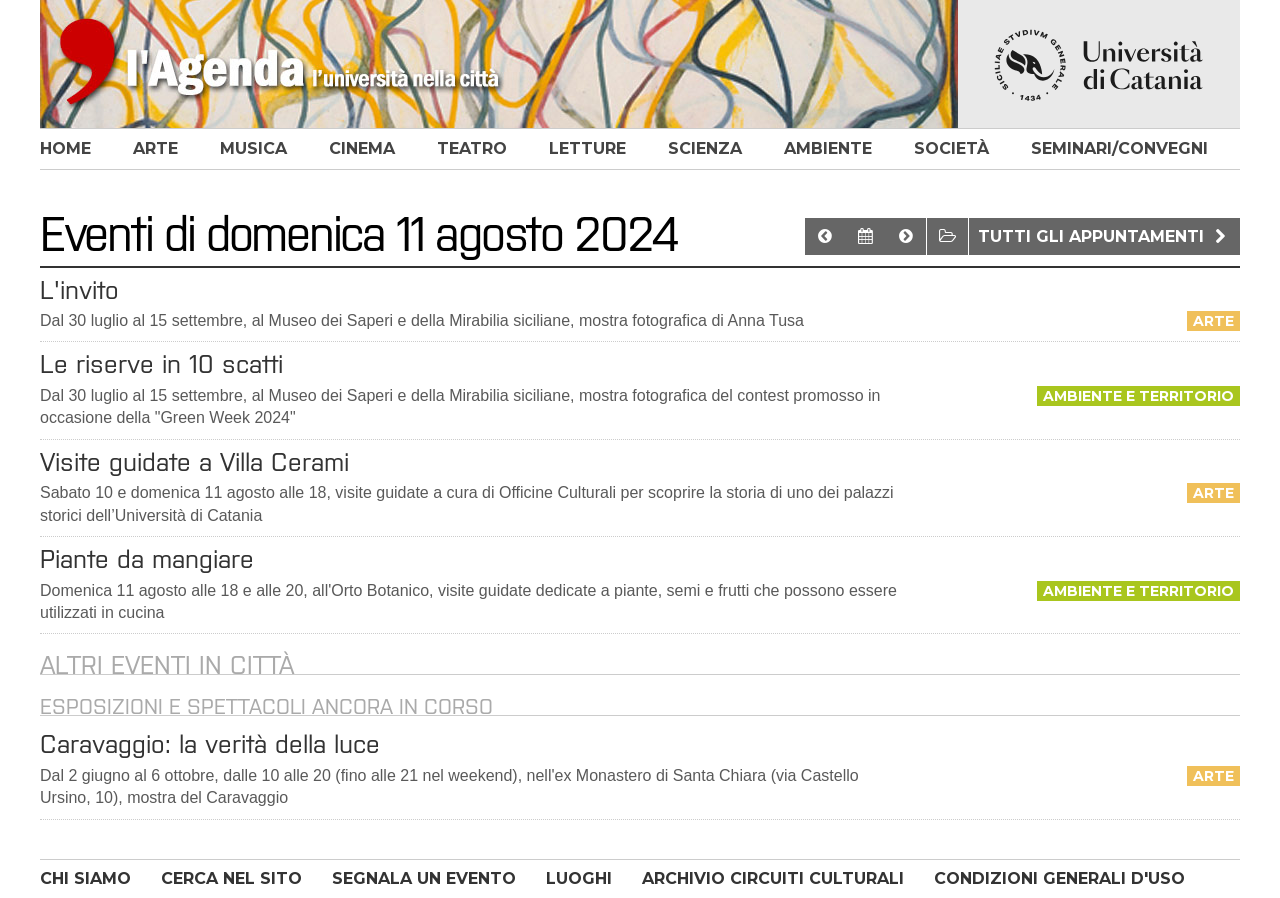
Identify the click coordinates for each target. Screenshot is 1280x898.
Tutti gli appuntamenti (1104, 236)
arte (155, 148)
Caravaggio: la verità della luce (210, 744)
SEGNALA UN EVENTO (424, 878)
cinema (362, 148)
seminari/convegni (1119, 148)
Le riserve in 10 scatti (161, 364)
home (65, 148)
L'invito (79, 290)
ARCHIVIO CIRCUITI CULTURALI (773, 878)
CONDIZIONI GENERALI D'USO (1059, 878)
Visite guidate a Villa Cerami (194, 462)
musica (253, 148)
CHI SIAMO (85, 878)
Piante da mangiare (147, 559)
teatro (472, 148)
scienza (705, 148)
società (951, 148)
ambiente (828, 148)
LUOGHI (579, 878)
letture (587, 148)
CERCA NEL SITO (231, 878)
